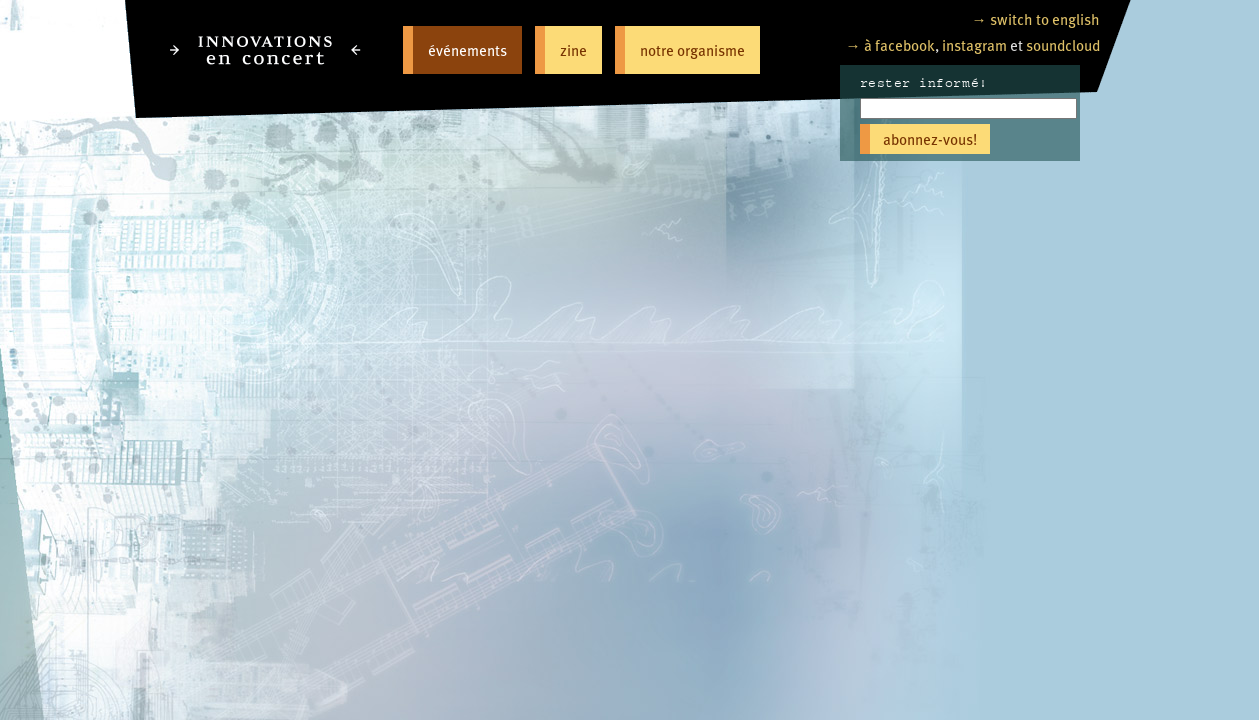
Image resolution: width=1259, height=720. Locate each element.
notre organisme (692, 49)
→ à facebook (890, 44)
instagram (974, 44)
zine (573, 49)
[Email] (968, 108)
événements (467, 49)
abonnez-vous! (930, 138)
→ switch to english (1036, 18)
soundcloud (1063, 44)
